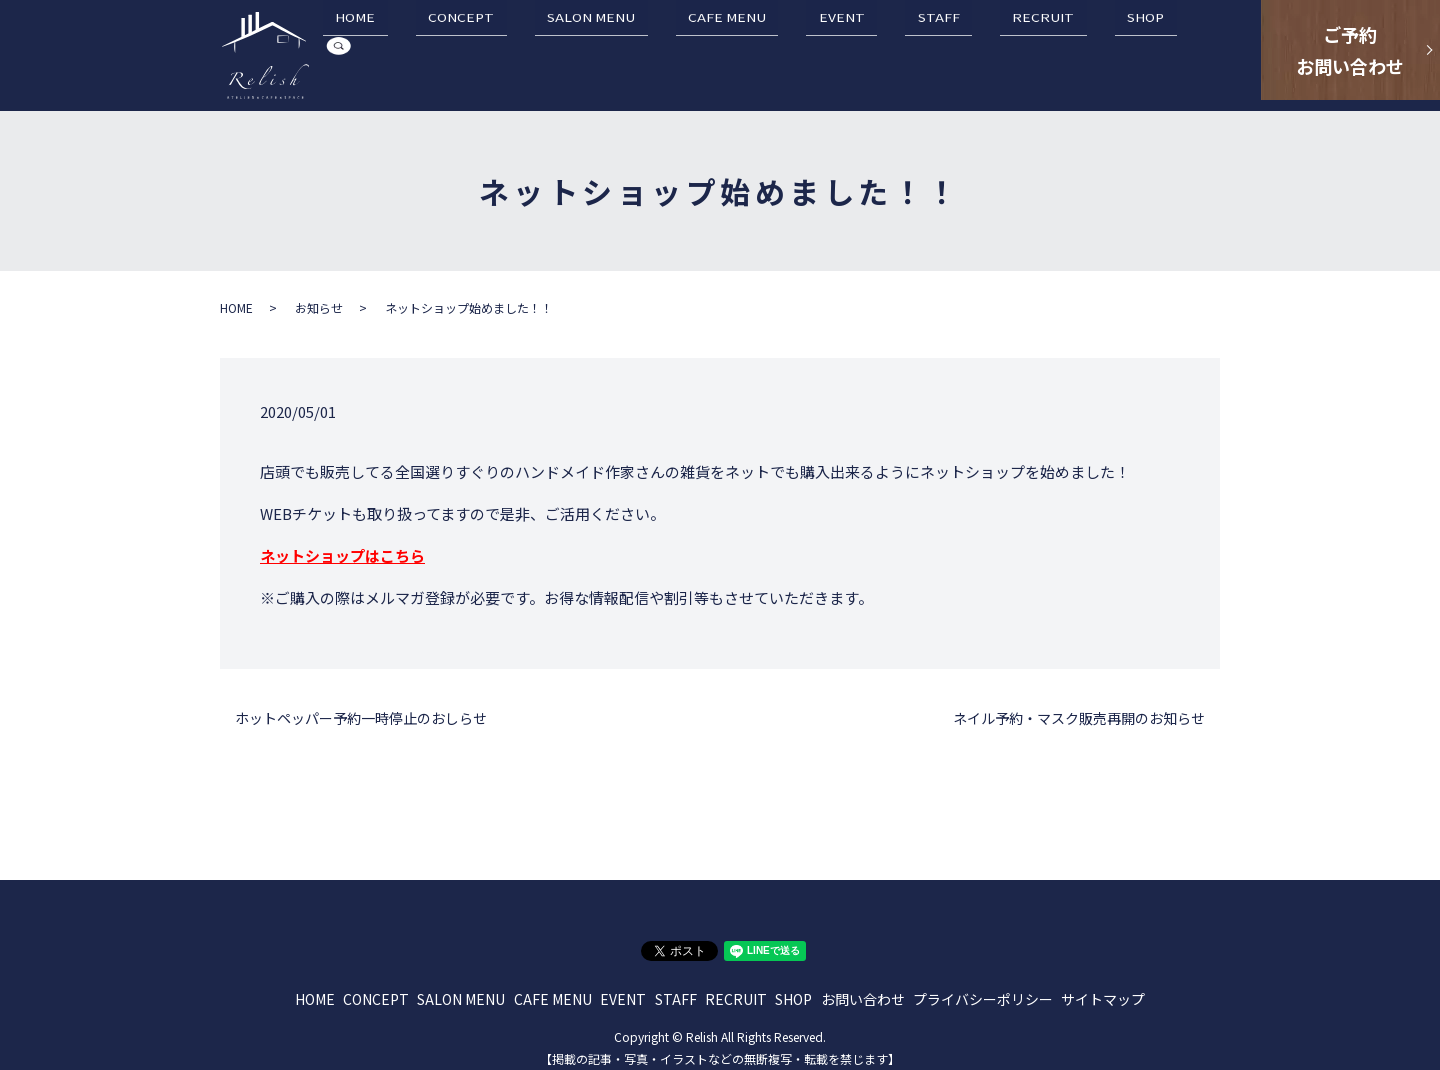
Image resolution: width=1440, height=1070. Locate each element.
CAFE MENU (810, 51)
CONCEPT (594, 51)
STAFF (972, 51)
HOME (513, 51)
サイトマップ (1103, 988)
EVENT (900, 51)
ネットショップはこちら (342, 544)
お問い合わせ (863, 988)
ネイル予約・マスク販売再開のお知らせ (1079, 707)
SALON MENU (699, 51)
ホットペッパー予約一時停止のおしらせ (361, 707)
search (1191, 52)
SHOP (1129, 51)
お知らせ (319, 296)
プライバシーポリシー (983, 988)
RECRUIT (1052, 51)
